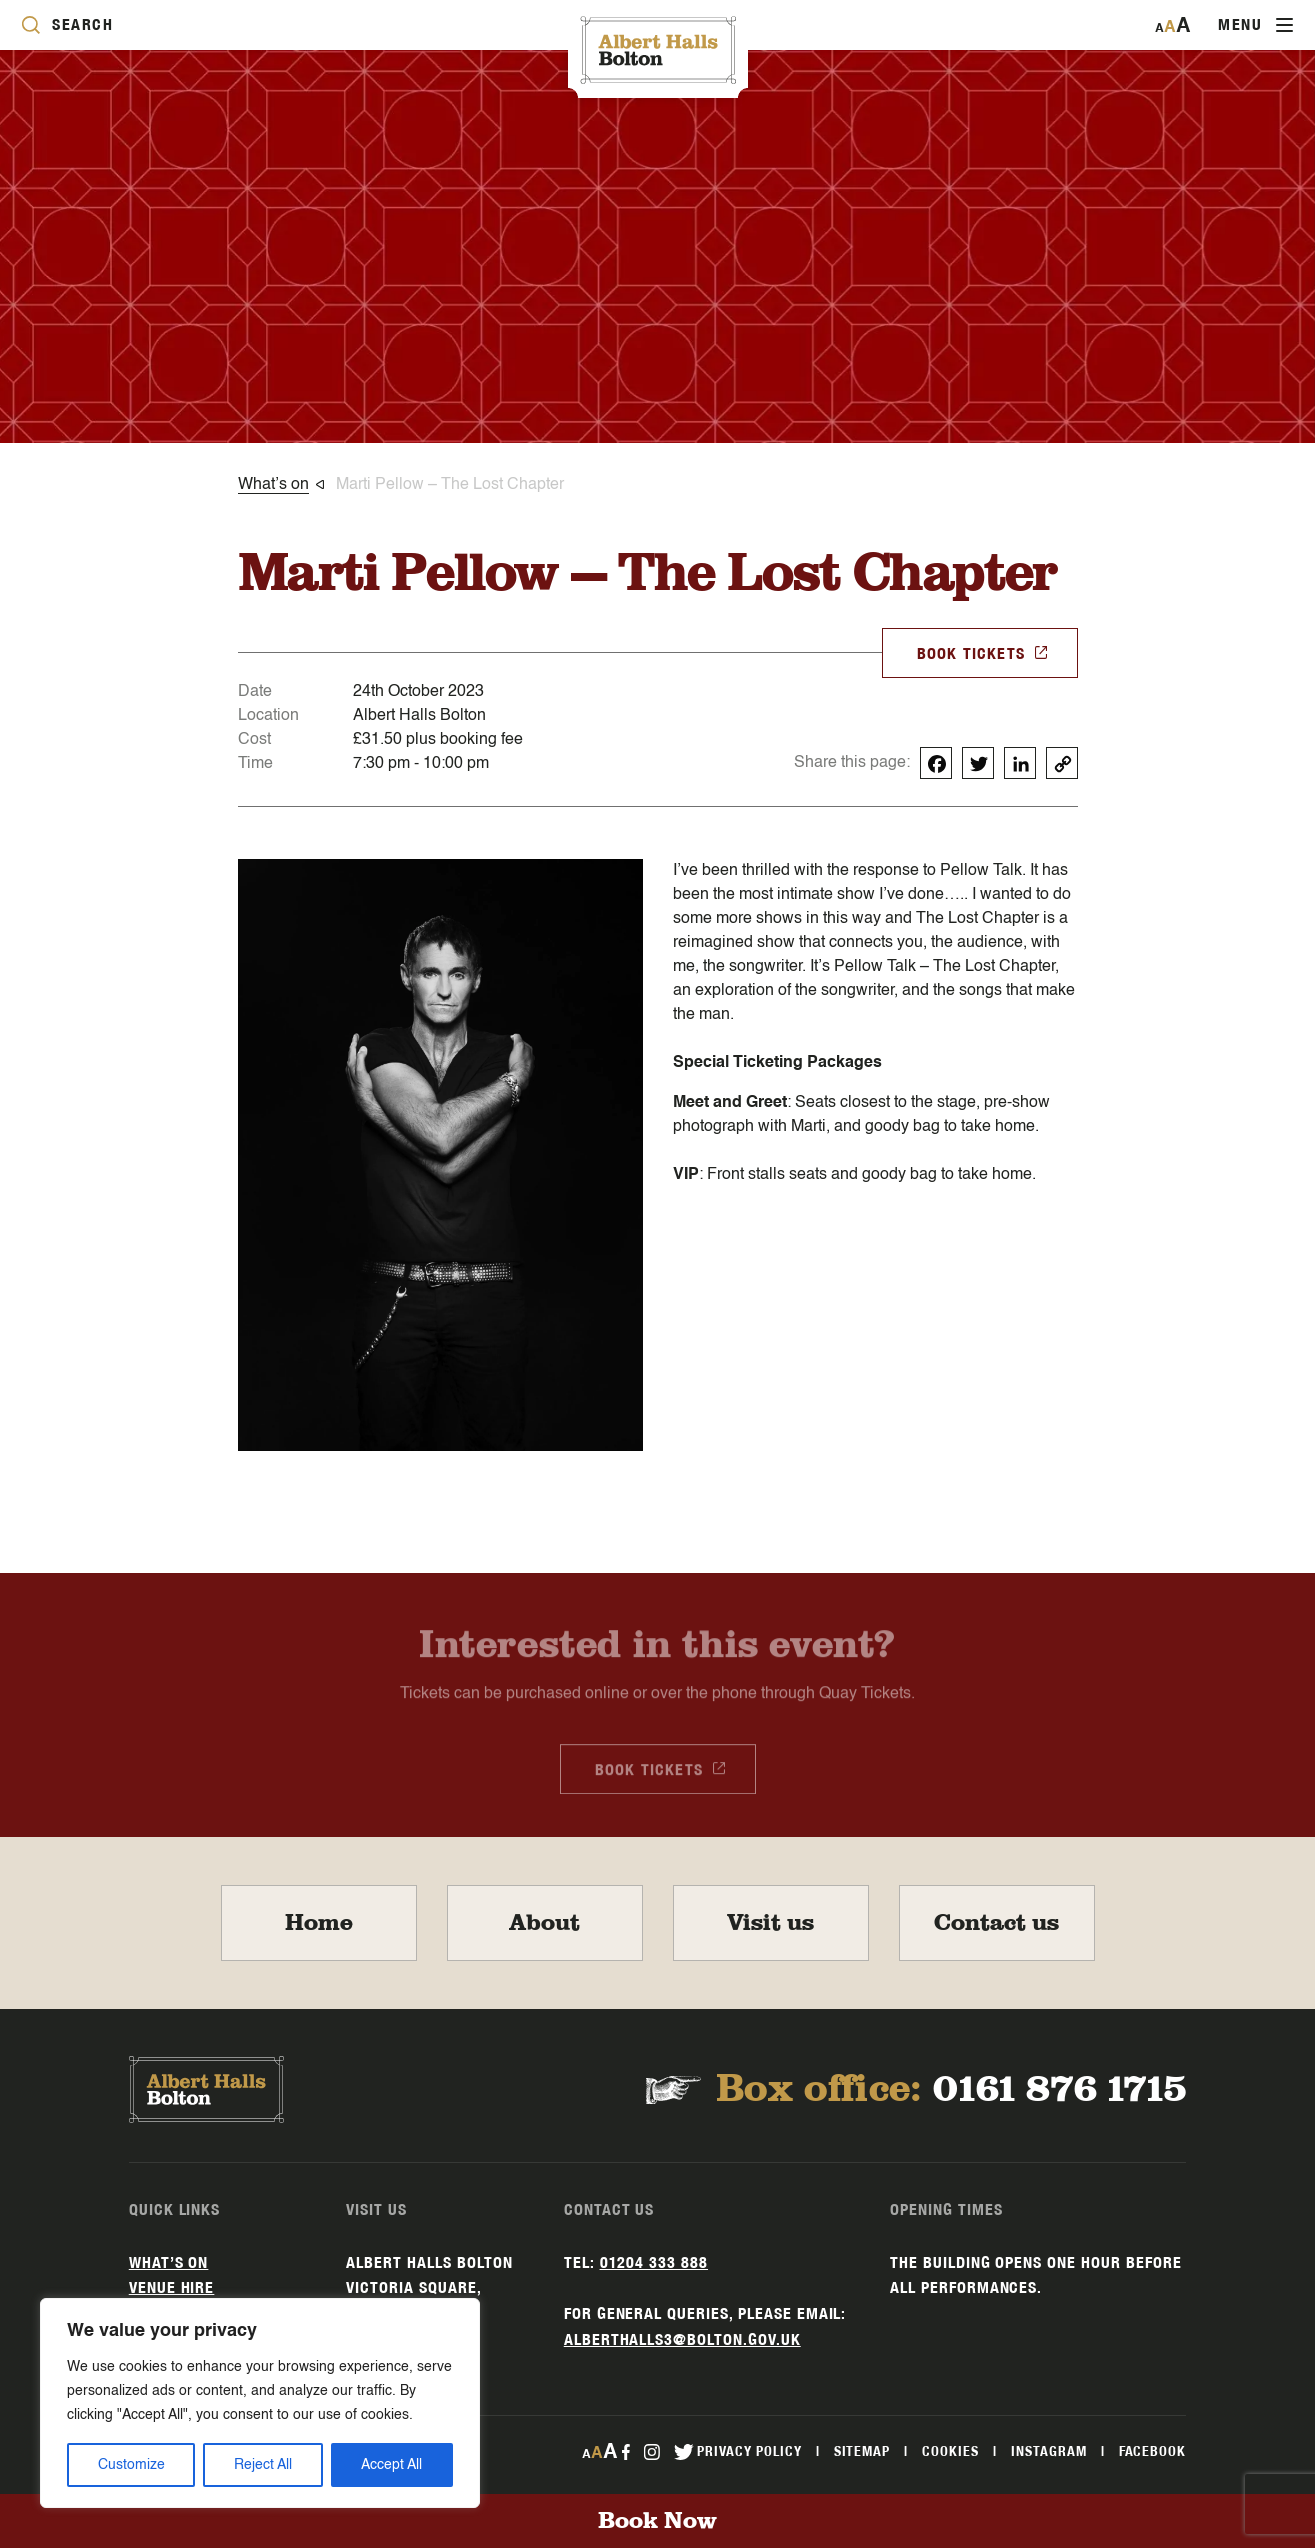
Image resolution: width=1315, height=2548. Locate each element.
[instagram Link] (652, 2451)
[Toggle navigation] (1255, 25)
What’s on (169, 2262)
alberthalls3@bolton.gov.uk (682, 2339)
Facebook (1153, 2451)
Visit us (770, 1923)
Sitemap (862, 2451)
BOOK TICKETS (983, 652)
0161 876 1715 (1059, 2089)
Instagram (1049, 2451)
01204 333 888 (654, 2262)
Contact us (996, 1923)
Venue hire (172, 2287)
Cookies (950, 2451)
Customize (131, 2465)
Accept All (391, 2465)
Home (319, 1923)
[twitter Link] (684, 2451)
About (544, 1923)
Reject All (263, 2465)
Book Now (657, 2521)
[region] (260, 2403)
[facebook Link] (625, 2451)
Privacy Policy (749, 2451)
